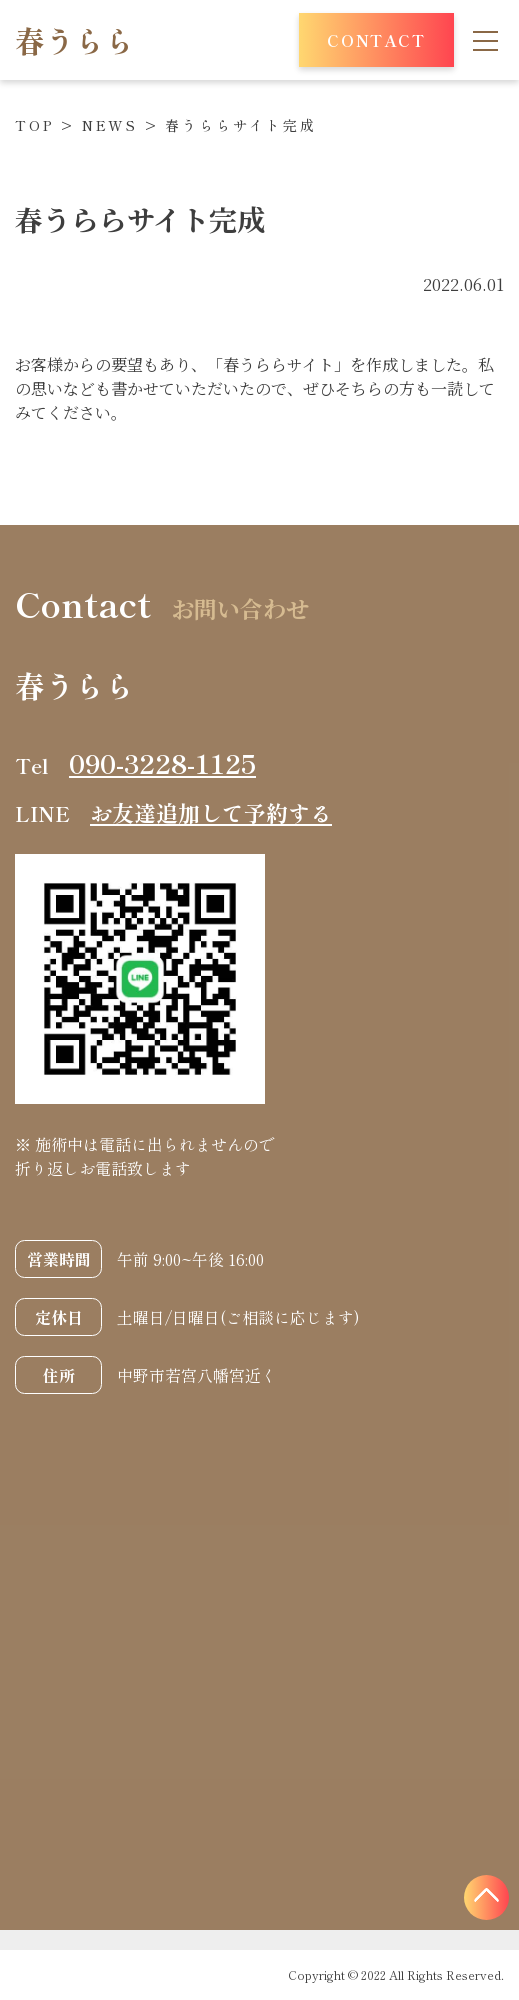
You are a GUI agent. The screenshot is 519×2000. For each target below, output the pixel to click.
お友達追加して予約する (211, 812)
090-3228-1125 (162, 763)
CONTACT (376, 40)
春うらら (75, 40)
